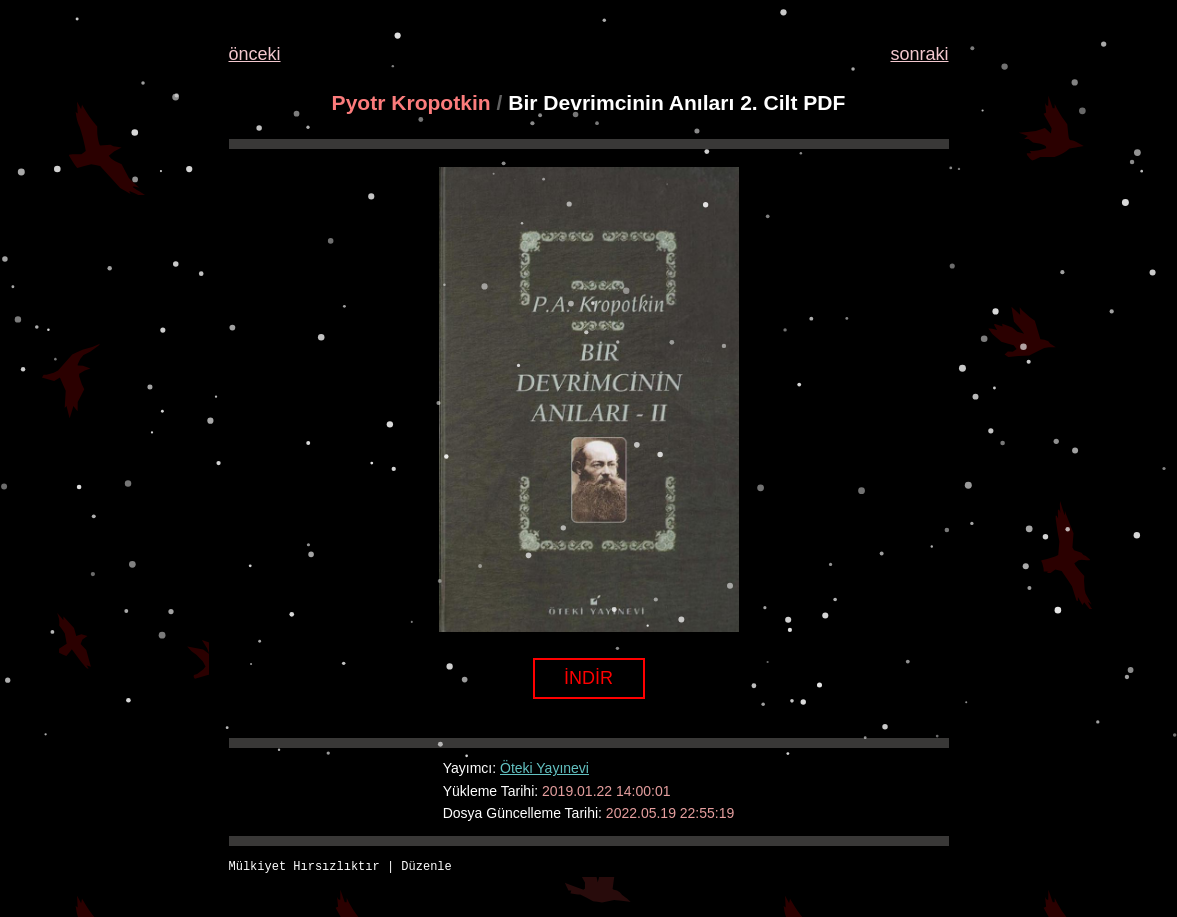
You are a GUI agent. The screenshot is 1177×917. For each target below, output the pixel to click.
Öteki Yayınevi (544, 768)
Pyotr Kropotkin (411, 102)
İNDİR (588, 678)
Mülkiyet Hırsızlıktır (304, 867)
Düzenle (426, 867)
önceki (255, 54)
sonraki (919, 54)
